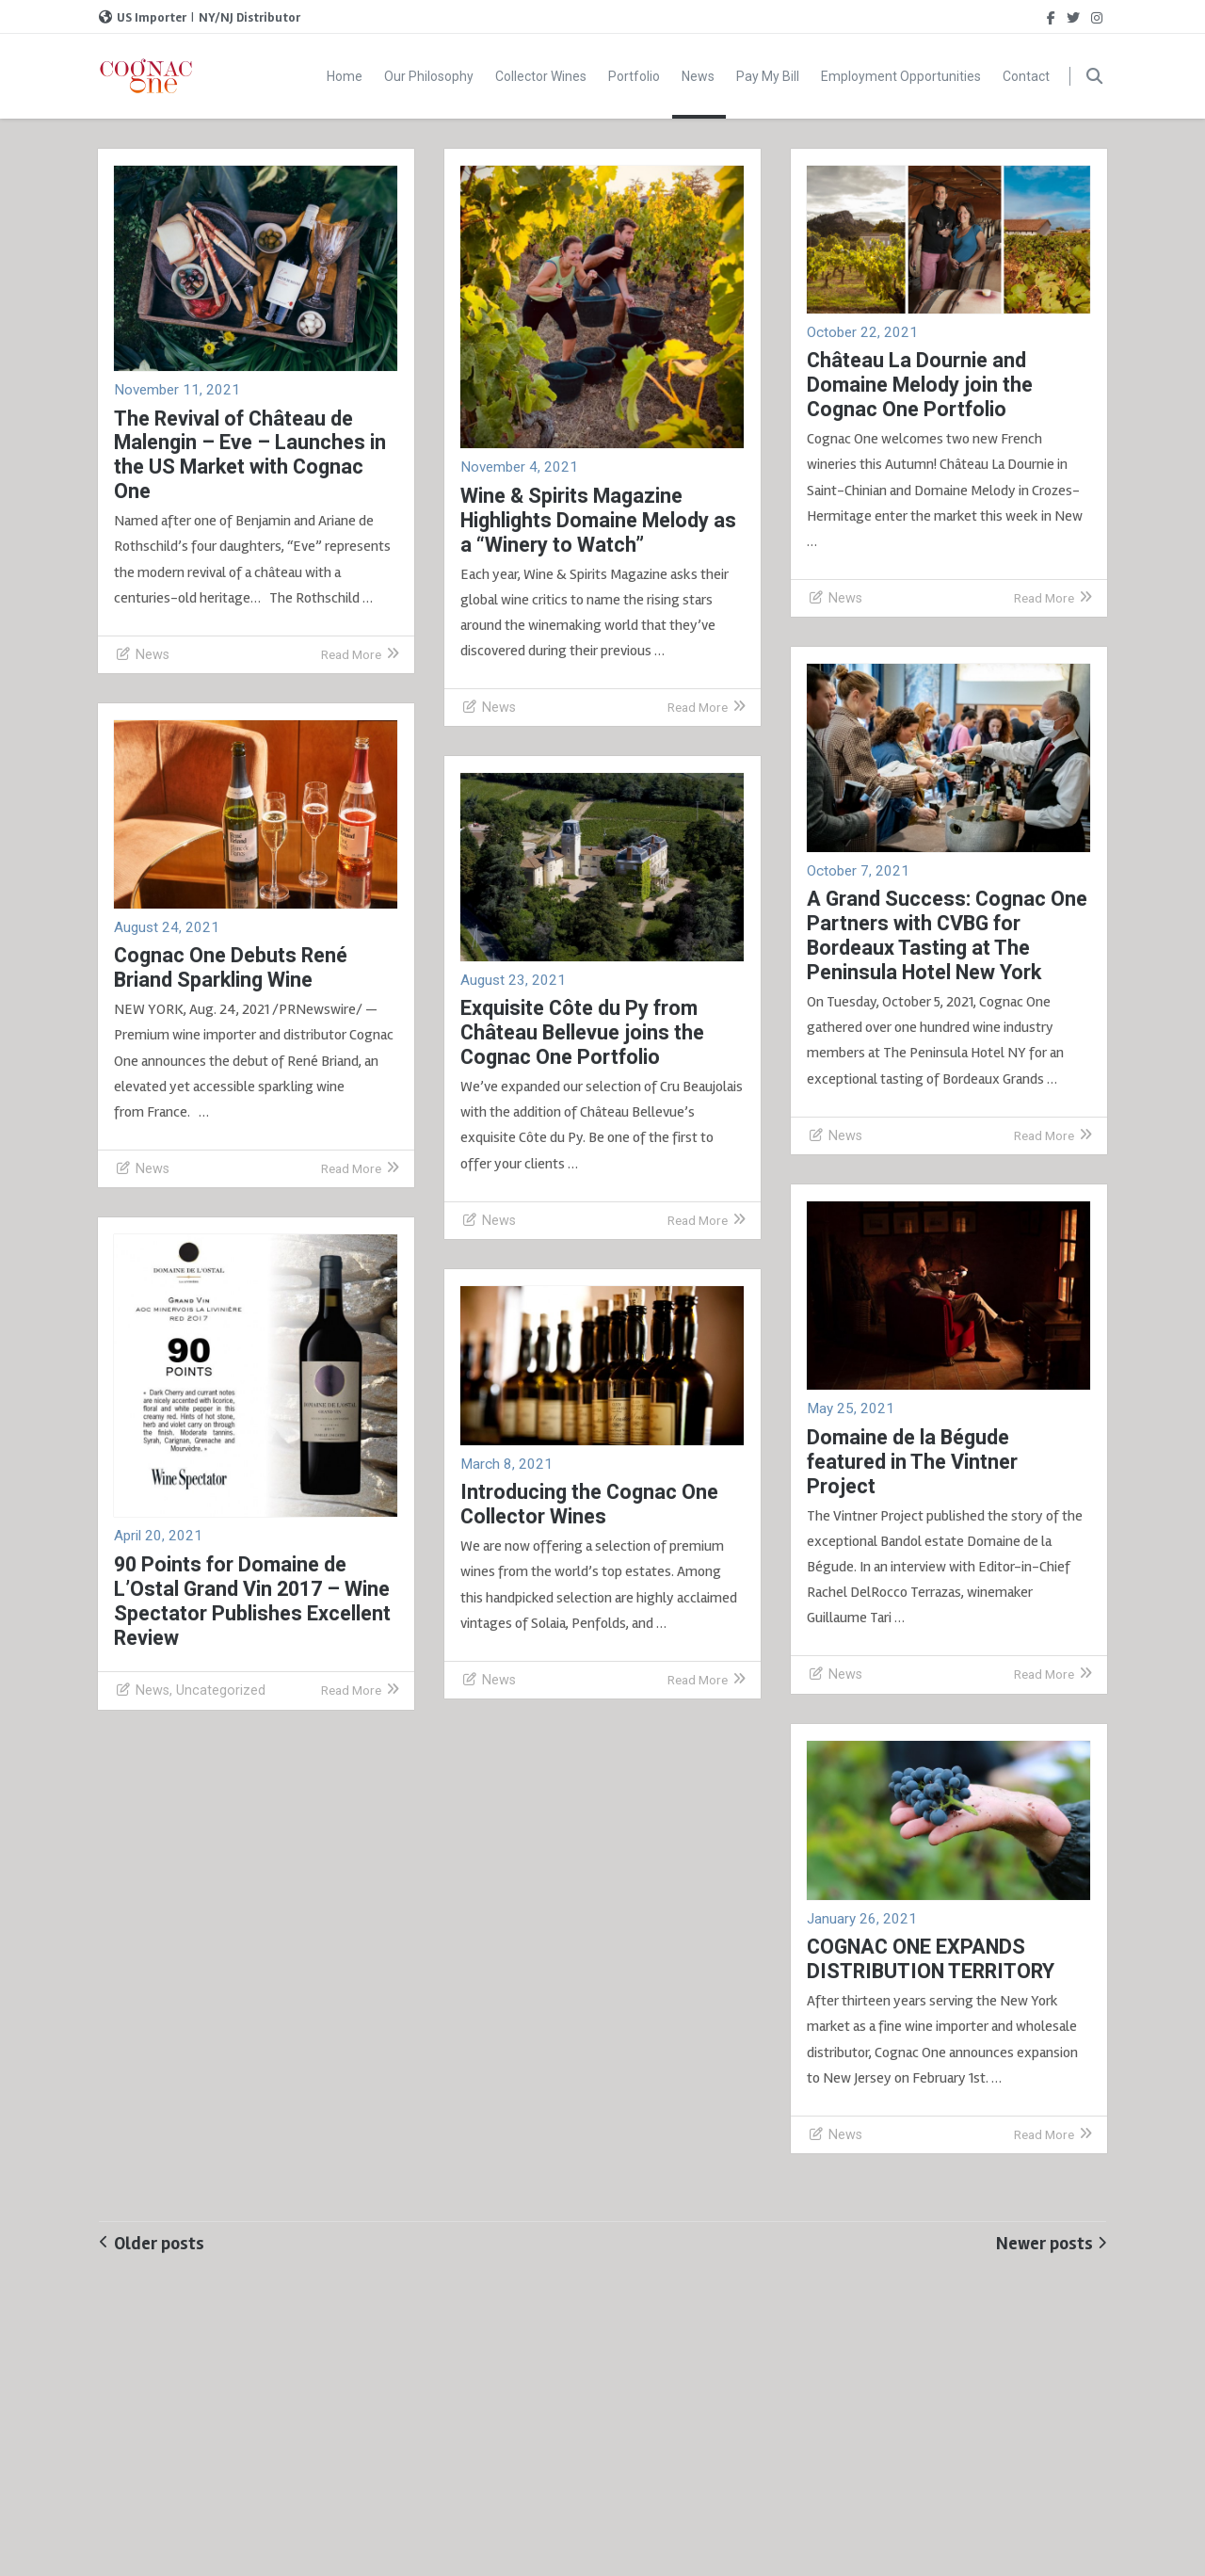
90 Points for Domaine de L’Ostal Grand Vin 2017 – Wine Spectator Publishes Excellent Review (252, 1601)
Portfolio (634, 76)
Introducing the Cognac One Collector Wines (589, 1504)
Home (344, 76)
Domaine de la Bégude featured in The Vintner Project (912, 1461)
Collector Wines (540, 76)
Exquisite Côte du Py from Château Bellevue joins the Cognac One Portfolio (582, 1032)
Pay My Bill (767, 76)
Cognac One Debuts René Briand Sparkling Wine (230, 967)
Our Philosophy (429, 76)
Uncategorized (220, 1690)
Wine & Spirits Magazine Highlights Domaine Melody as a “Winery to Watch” (598, 520)
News (699, 94)
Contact (1026, 76)
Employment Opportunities (901, 76)
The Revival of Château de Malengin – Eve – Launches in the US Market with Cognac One (250, 455)
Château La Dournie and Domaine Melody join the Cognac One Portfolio (920, 384)
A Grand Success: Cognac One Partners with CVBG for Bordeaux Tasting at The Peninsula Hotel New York (947, 935)
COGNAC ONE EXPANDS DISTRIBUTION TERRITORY (930, 1959)
